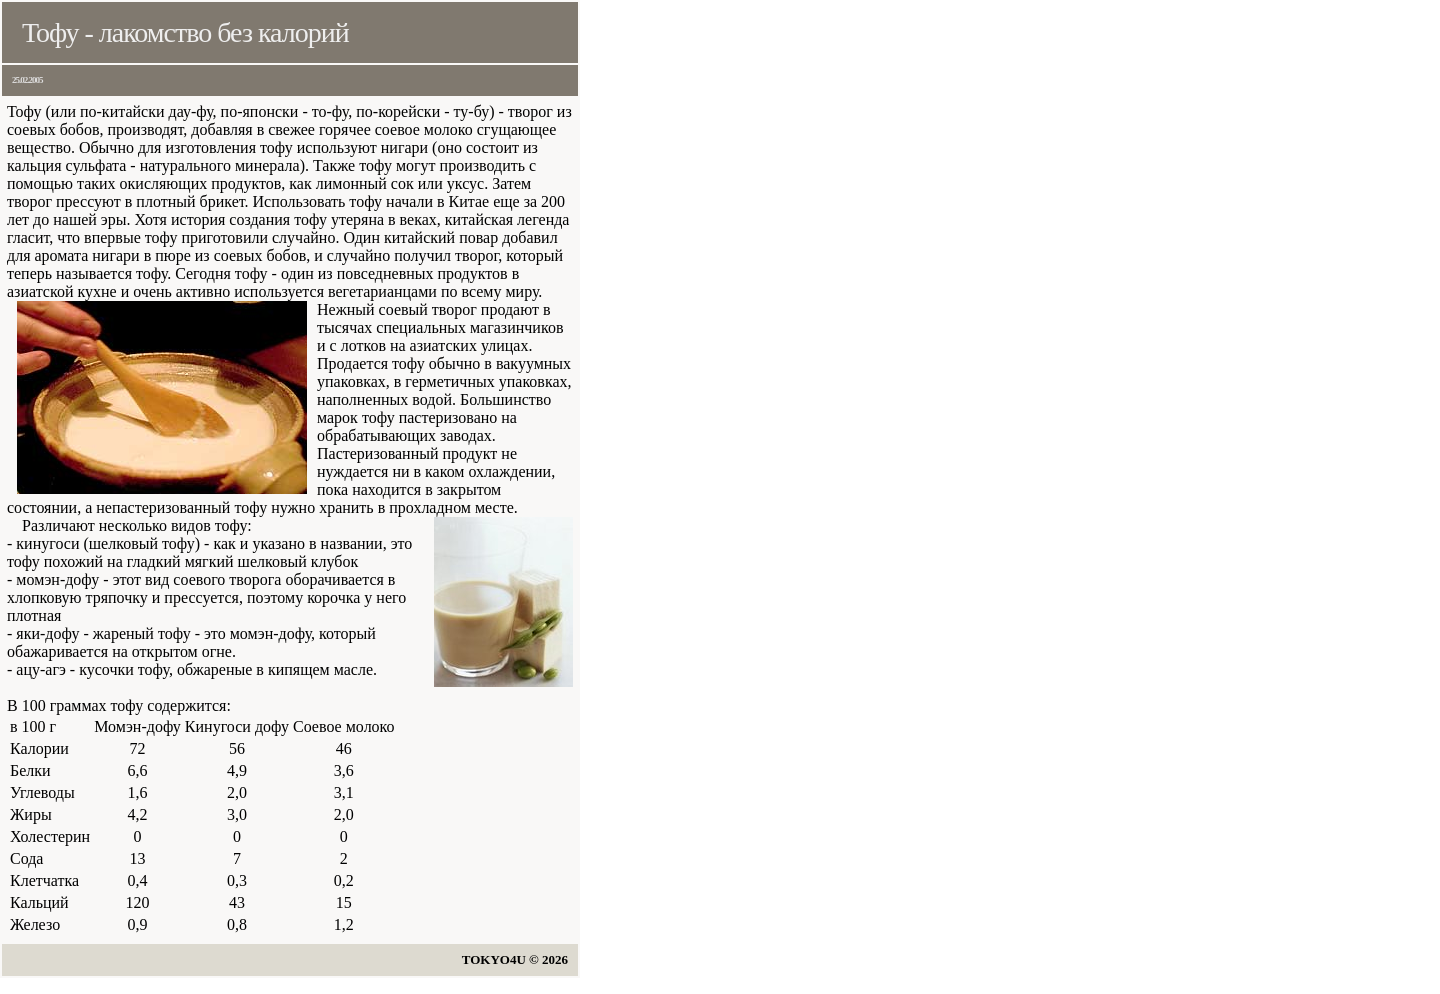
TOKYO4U (494, 959)
